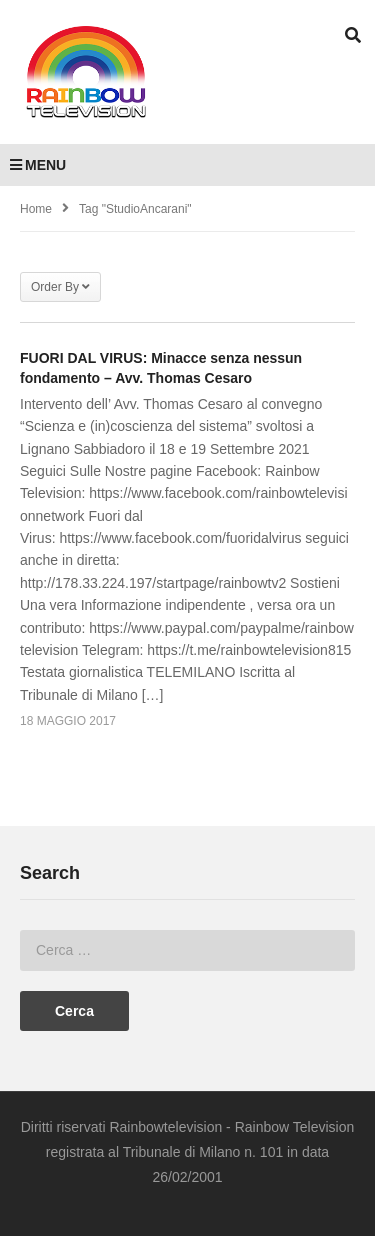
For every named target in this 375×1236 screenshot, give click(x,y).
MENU (38, 165)
